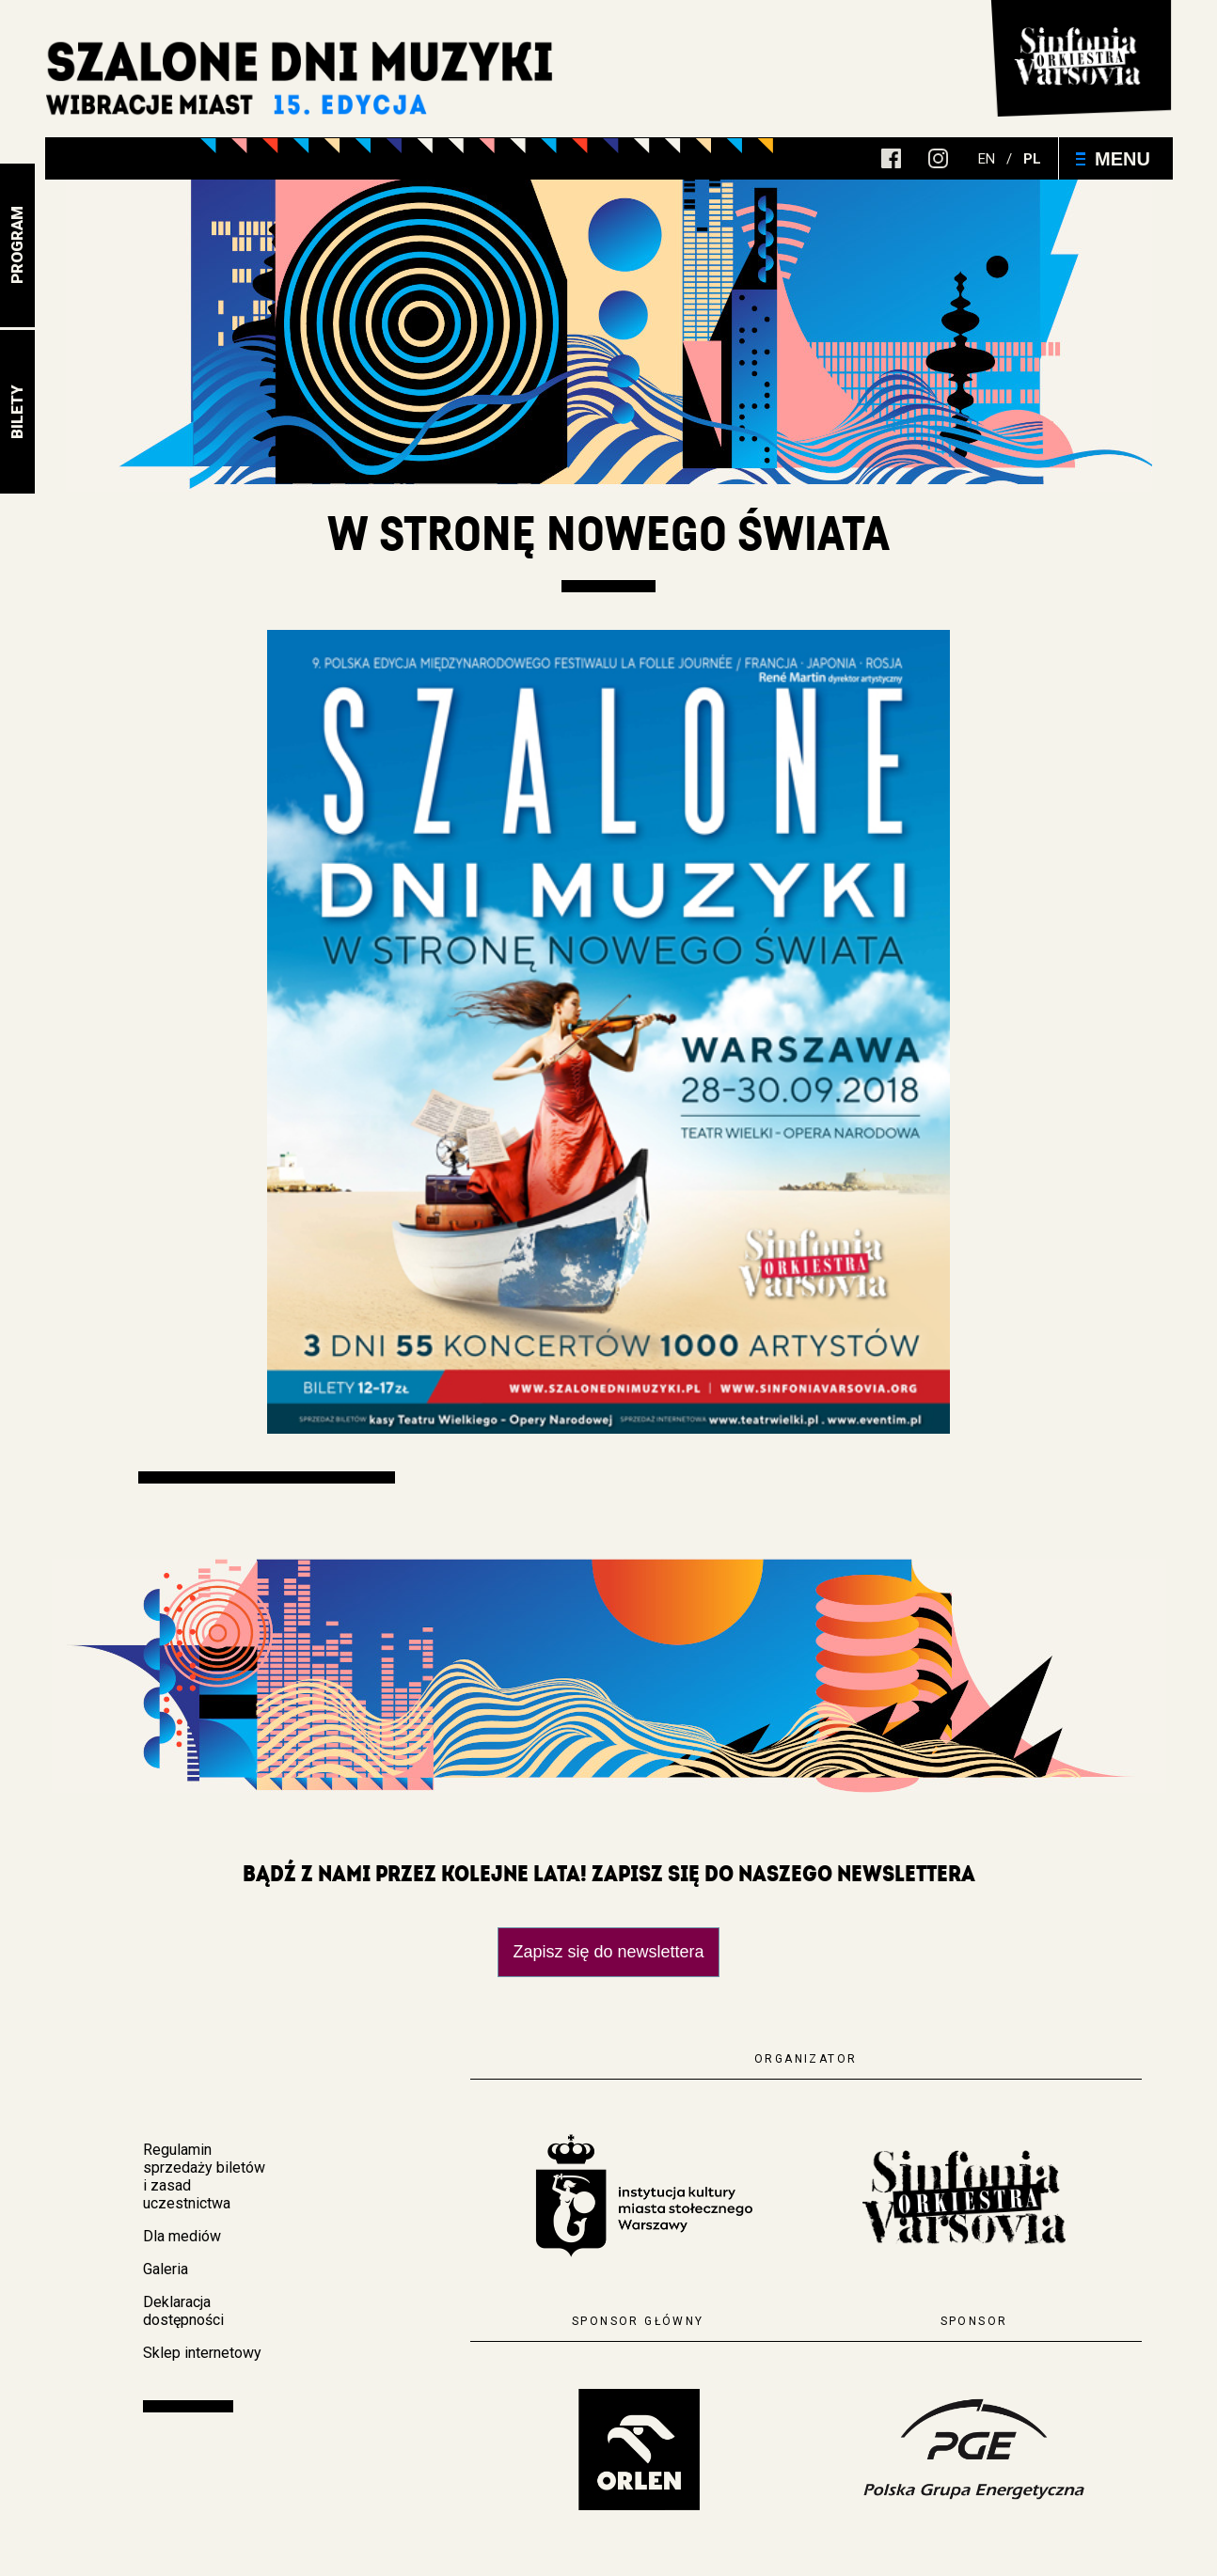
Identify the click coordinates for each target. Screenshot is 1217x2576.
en (986, 158)
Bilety (17, 412)
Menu (1113, 159)
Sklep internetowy (202, 2353)
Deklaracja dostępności (183, 2311)
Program (17, 246)
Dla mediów (182, 2236)
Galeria (165, 2269)
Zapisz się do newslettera (608, 1951)
